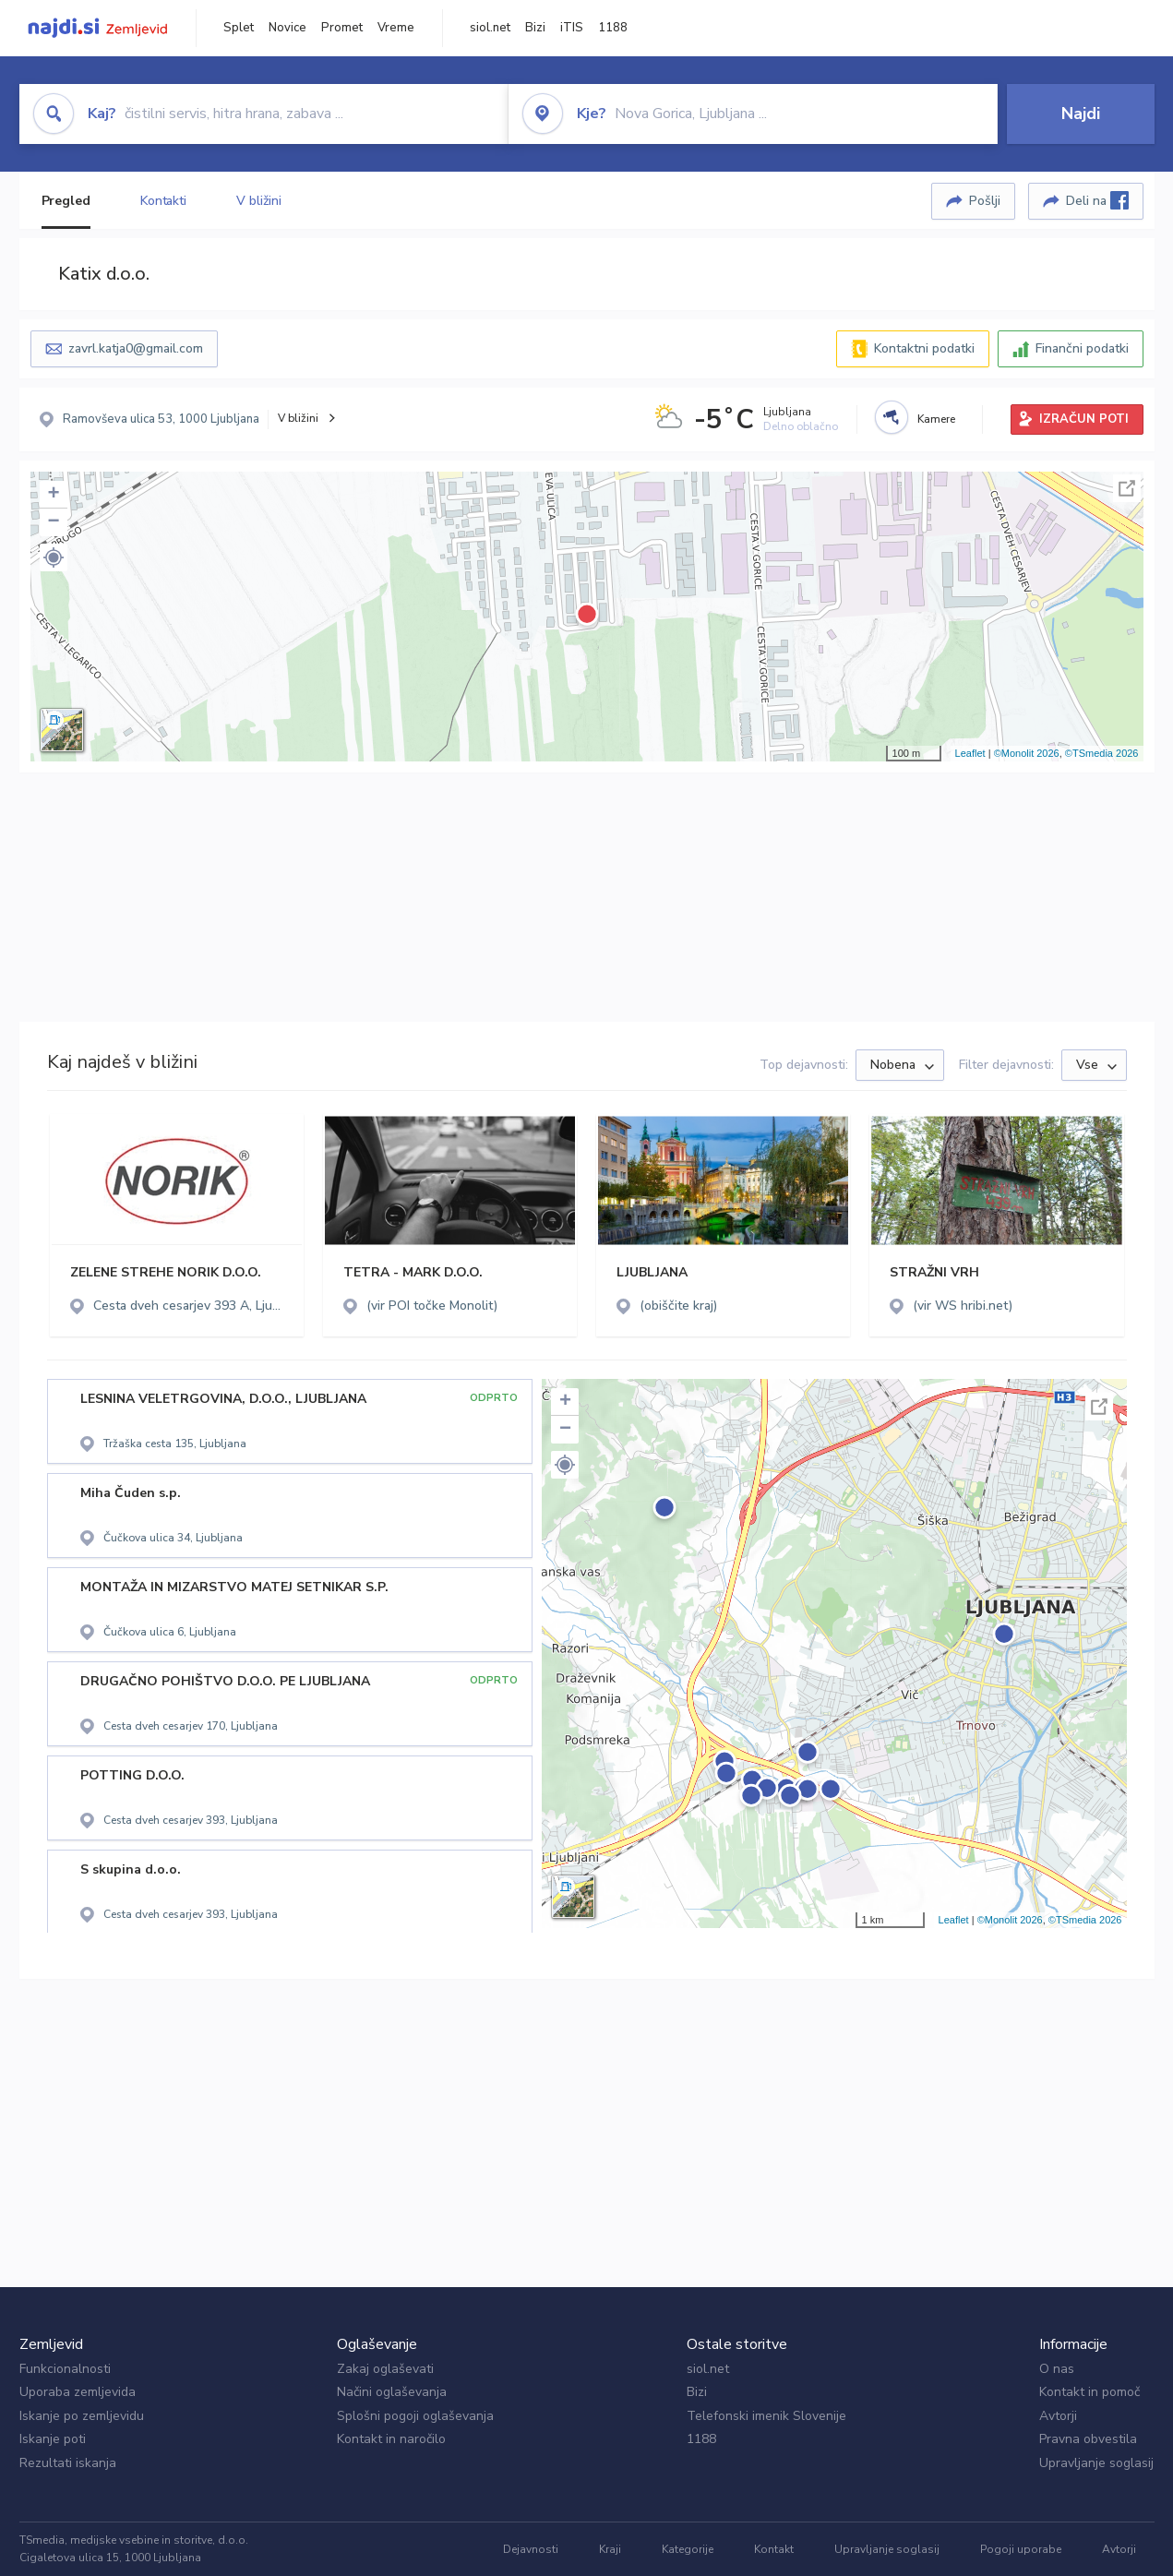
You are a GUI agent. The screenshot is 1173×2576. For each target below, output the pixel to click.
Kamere (936, 419)
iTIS (571, 27)
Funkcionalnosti (65, 2369)
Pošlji (984, 201)
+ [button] (53, 495)
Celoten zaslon (1127, 488)
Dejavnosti (530, 2549)
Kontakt (774, 2549)
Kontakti (163, 201)
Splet (238, 27)
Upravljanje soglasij (1096, 2463)
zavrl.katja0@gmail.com (135, 348)
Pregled (66, 201)
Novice (287, 27)
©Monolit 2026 (1026, 753)
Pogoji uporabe (1020, 2549)
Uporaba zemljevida (77, 2392)
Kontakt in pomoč (1089, 2392)
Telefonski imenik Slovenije (766, 2416)
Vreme (395, 27)
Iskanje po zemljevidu (81, 2416)
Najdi (1080, 113)
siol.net (490, 27)
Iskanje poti (52, 2439)
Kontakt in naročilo (391, 2439)
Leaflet (970, 753)
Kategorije (687, 2549)
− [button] (53, 522)
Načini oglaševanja (392, 2392)
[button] (53, 557)
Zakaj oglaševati (385, 2369)
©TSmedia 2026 (1102, 753)
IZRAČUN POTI (1084, 419)
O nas (1056, 2369)
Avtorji (1058, 2416)
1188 (613, 27)
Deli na (1097, 200)
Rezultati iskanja (67, 2463)
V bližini (258, 201)
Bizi (535, 27)
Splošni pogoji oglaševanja (415, 2416)
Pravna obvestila (1088, 2439)
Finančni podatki (1082, 348)
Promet (342, 27)
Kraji (610, 2549)
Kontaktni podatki (924, 348)
